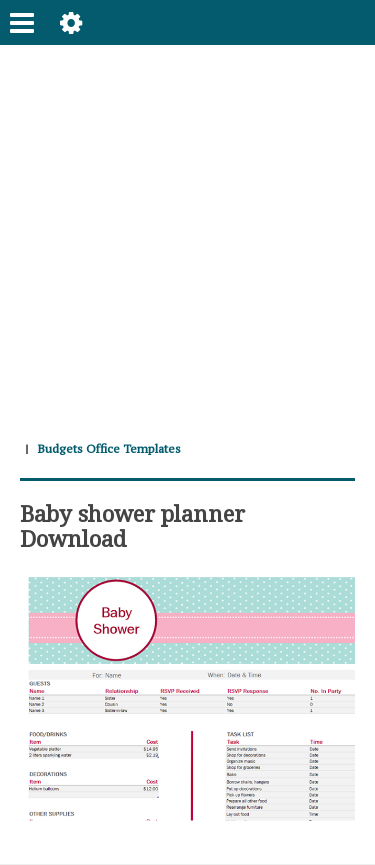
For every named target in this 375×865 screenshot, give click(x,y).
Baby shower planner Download (132, 525)
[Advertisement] (187, 232)
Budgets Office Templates (109, 448)
